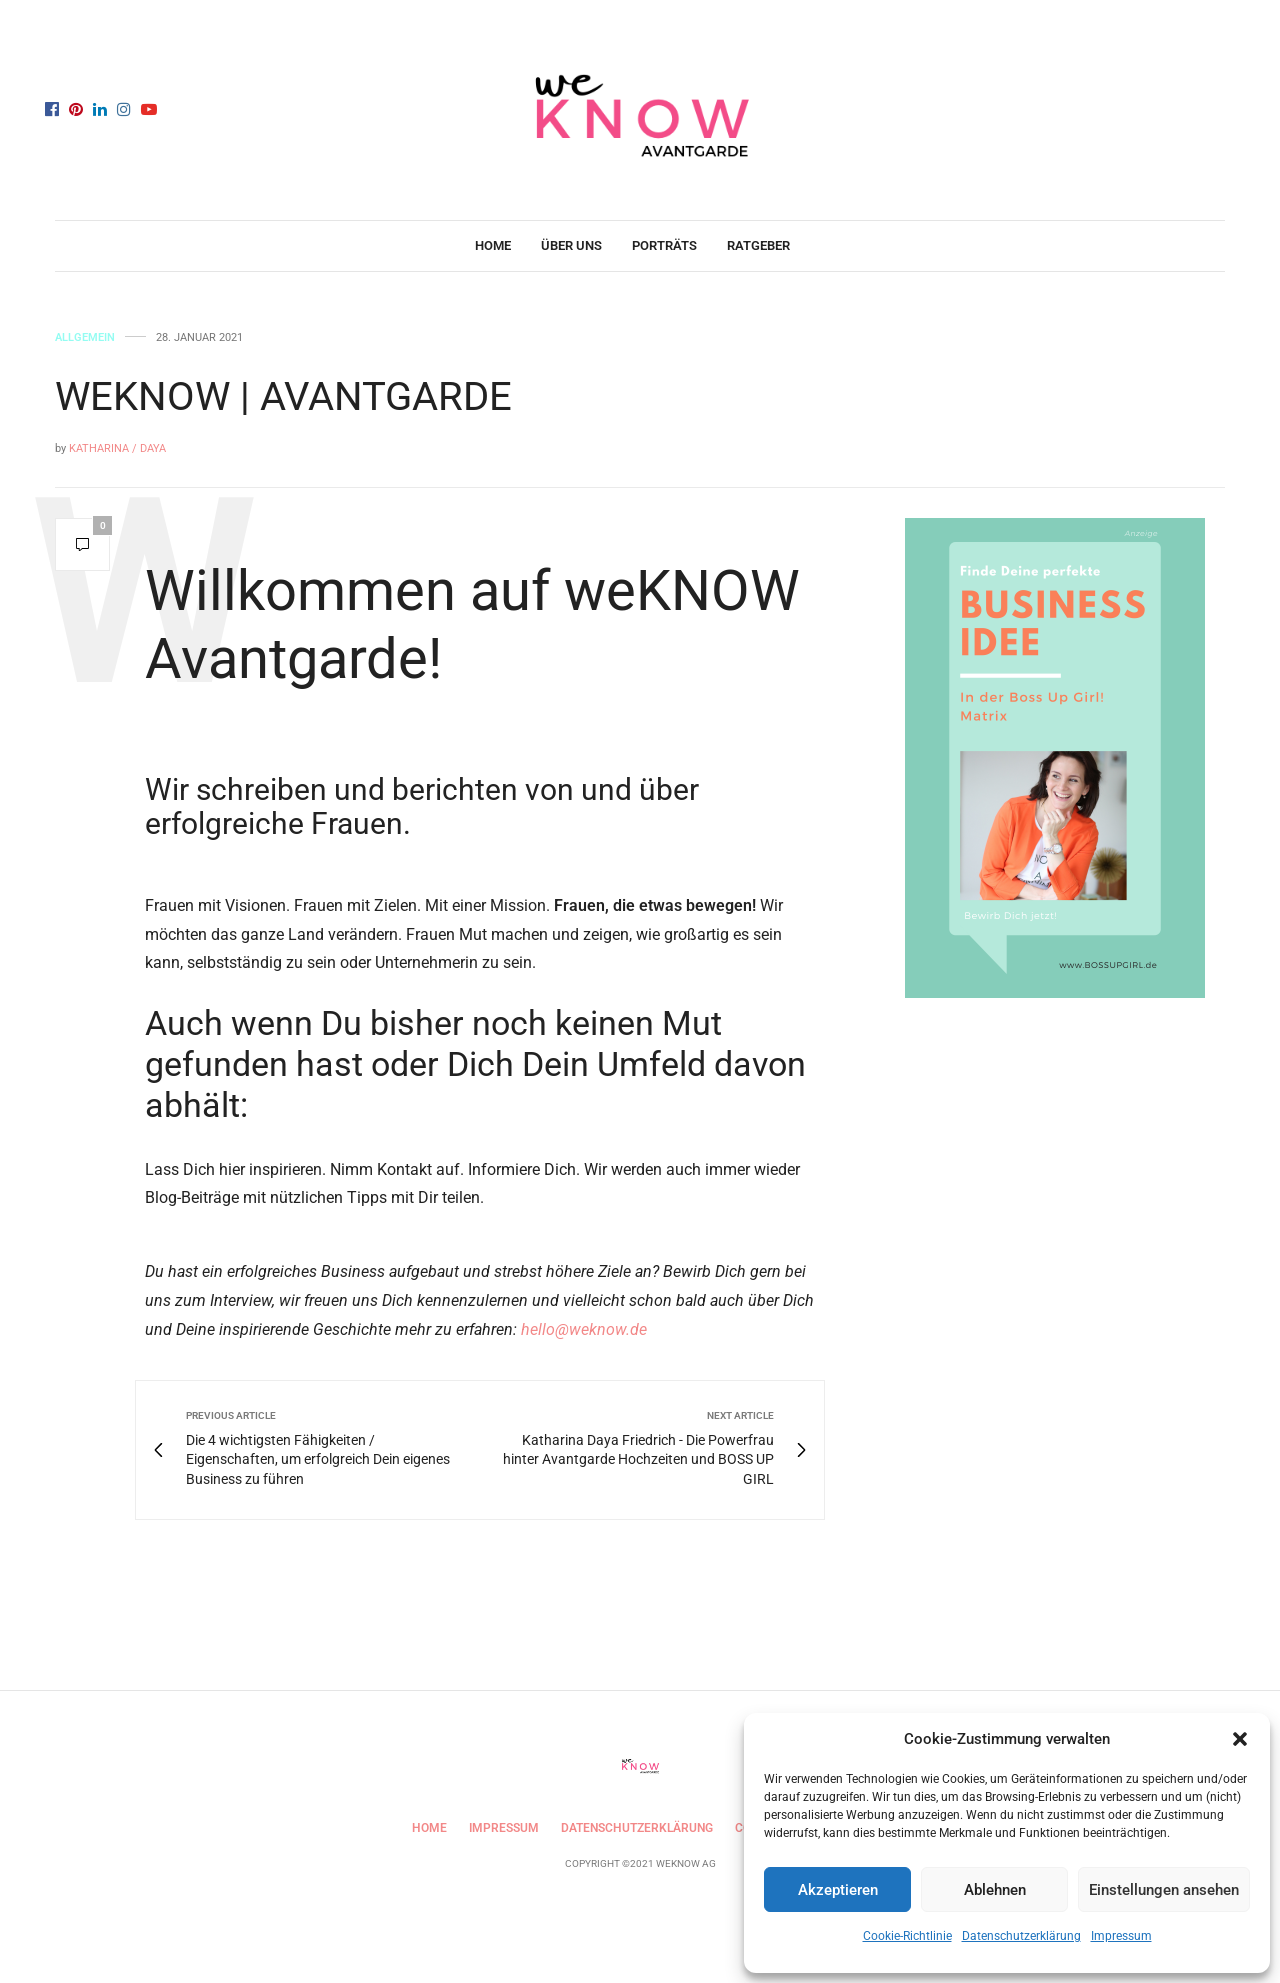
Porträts (664, 245)
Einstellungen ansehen (1164, 1890)
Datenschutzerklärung (1021, 1936)
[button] (1240, 1739)
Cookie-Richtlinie (907, 1936)
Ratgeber (758, 245)
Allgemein (85, 337)
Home (493, 245)
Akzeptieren (838, 1890)
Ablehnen (995, 1890)
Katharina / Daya (117, 448)
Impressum (1121, 1936)
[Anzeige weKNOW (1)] (1055, 757)
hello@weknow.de (584, 1329)
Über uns (571, 245)
